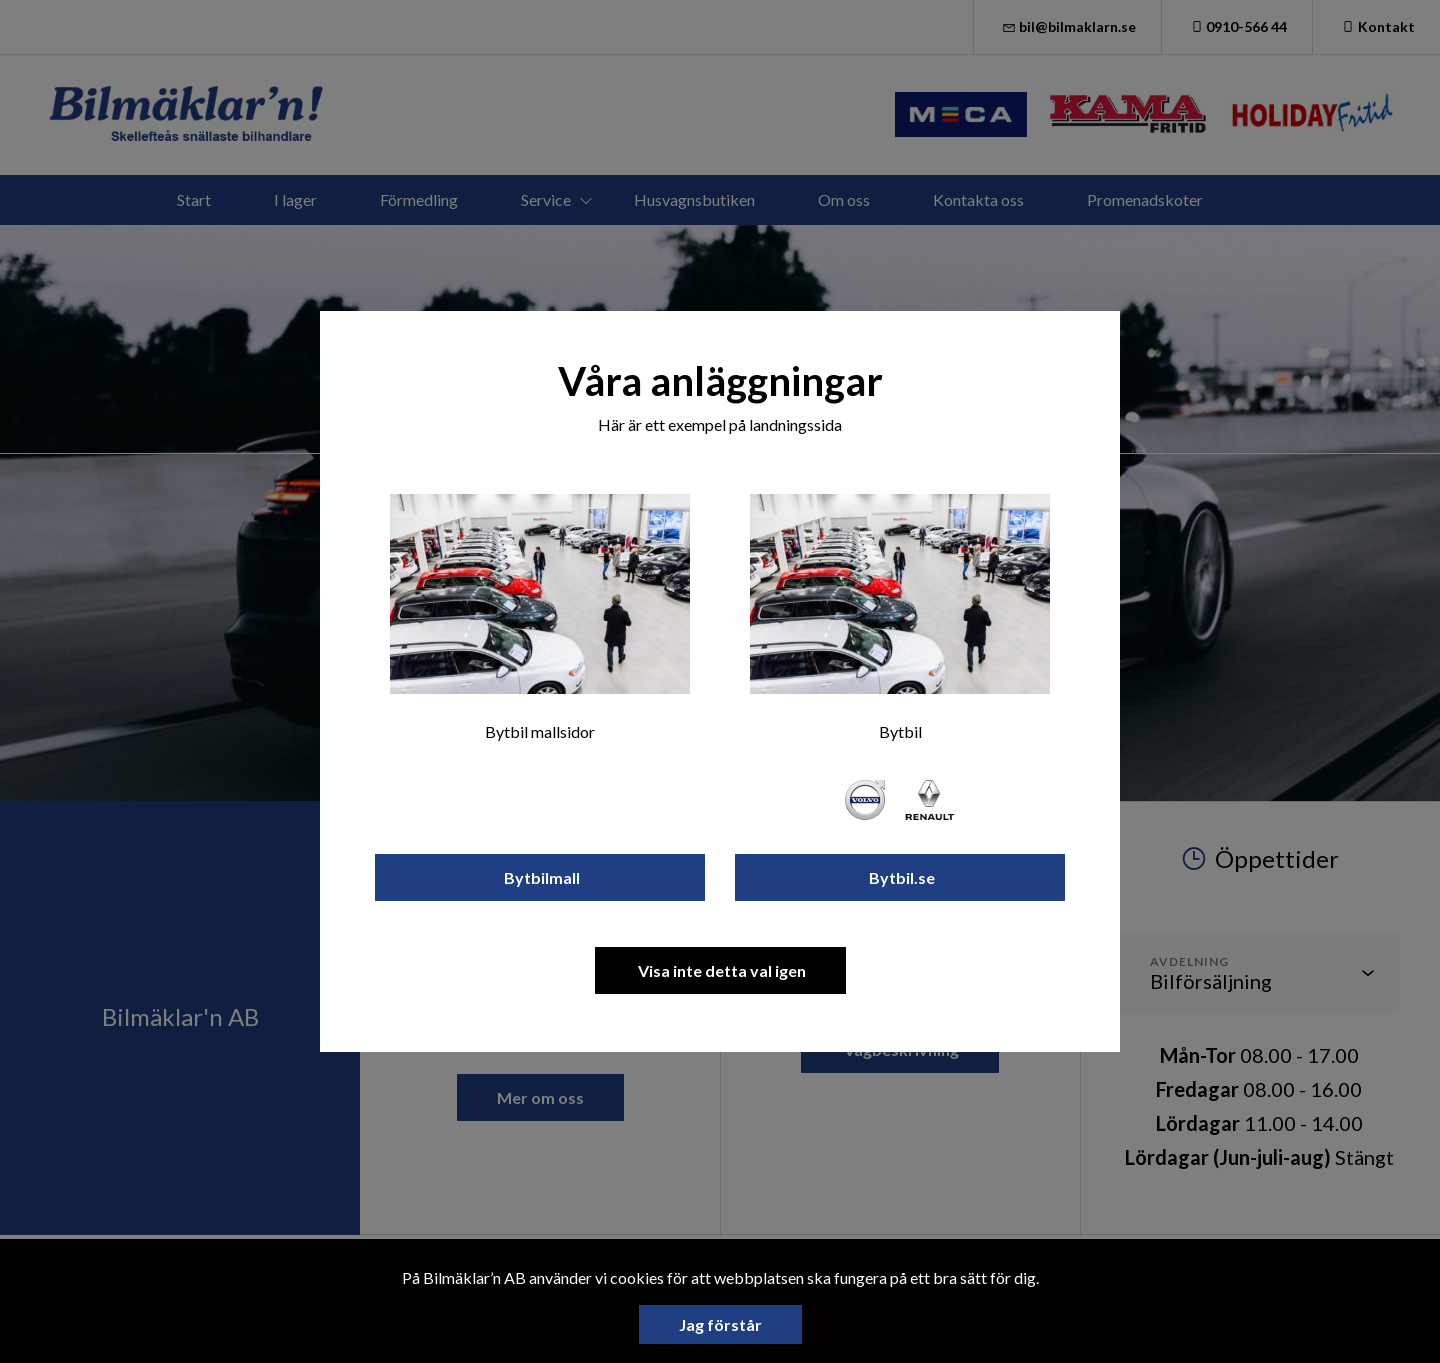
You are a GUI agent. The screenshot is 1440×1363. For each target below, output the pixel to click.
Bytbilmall (540, 877)
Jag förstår (720, 1324)
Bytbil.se (900, 877)
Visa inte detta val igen (720, 970)
